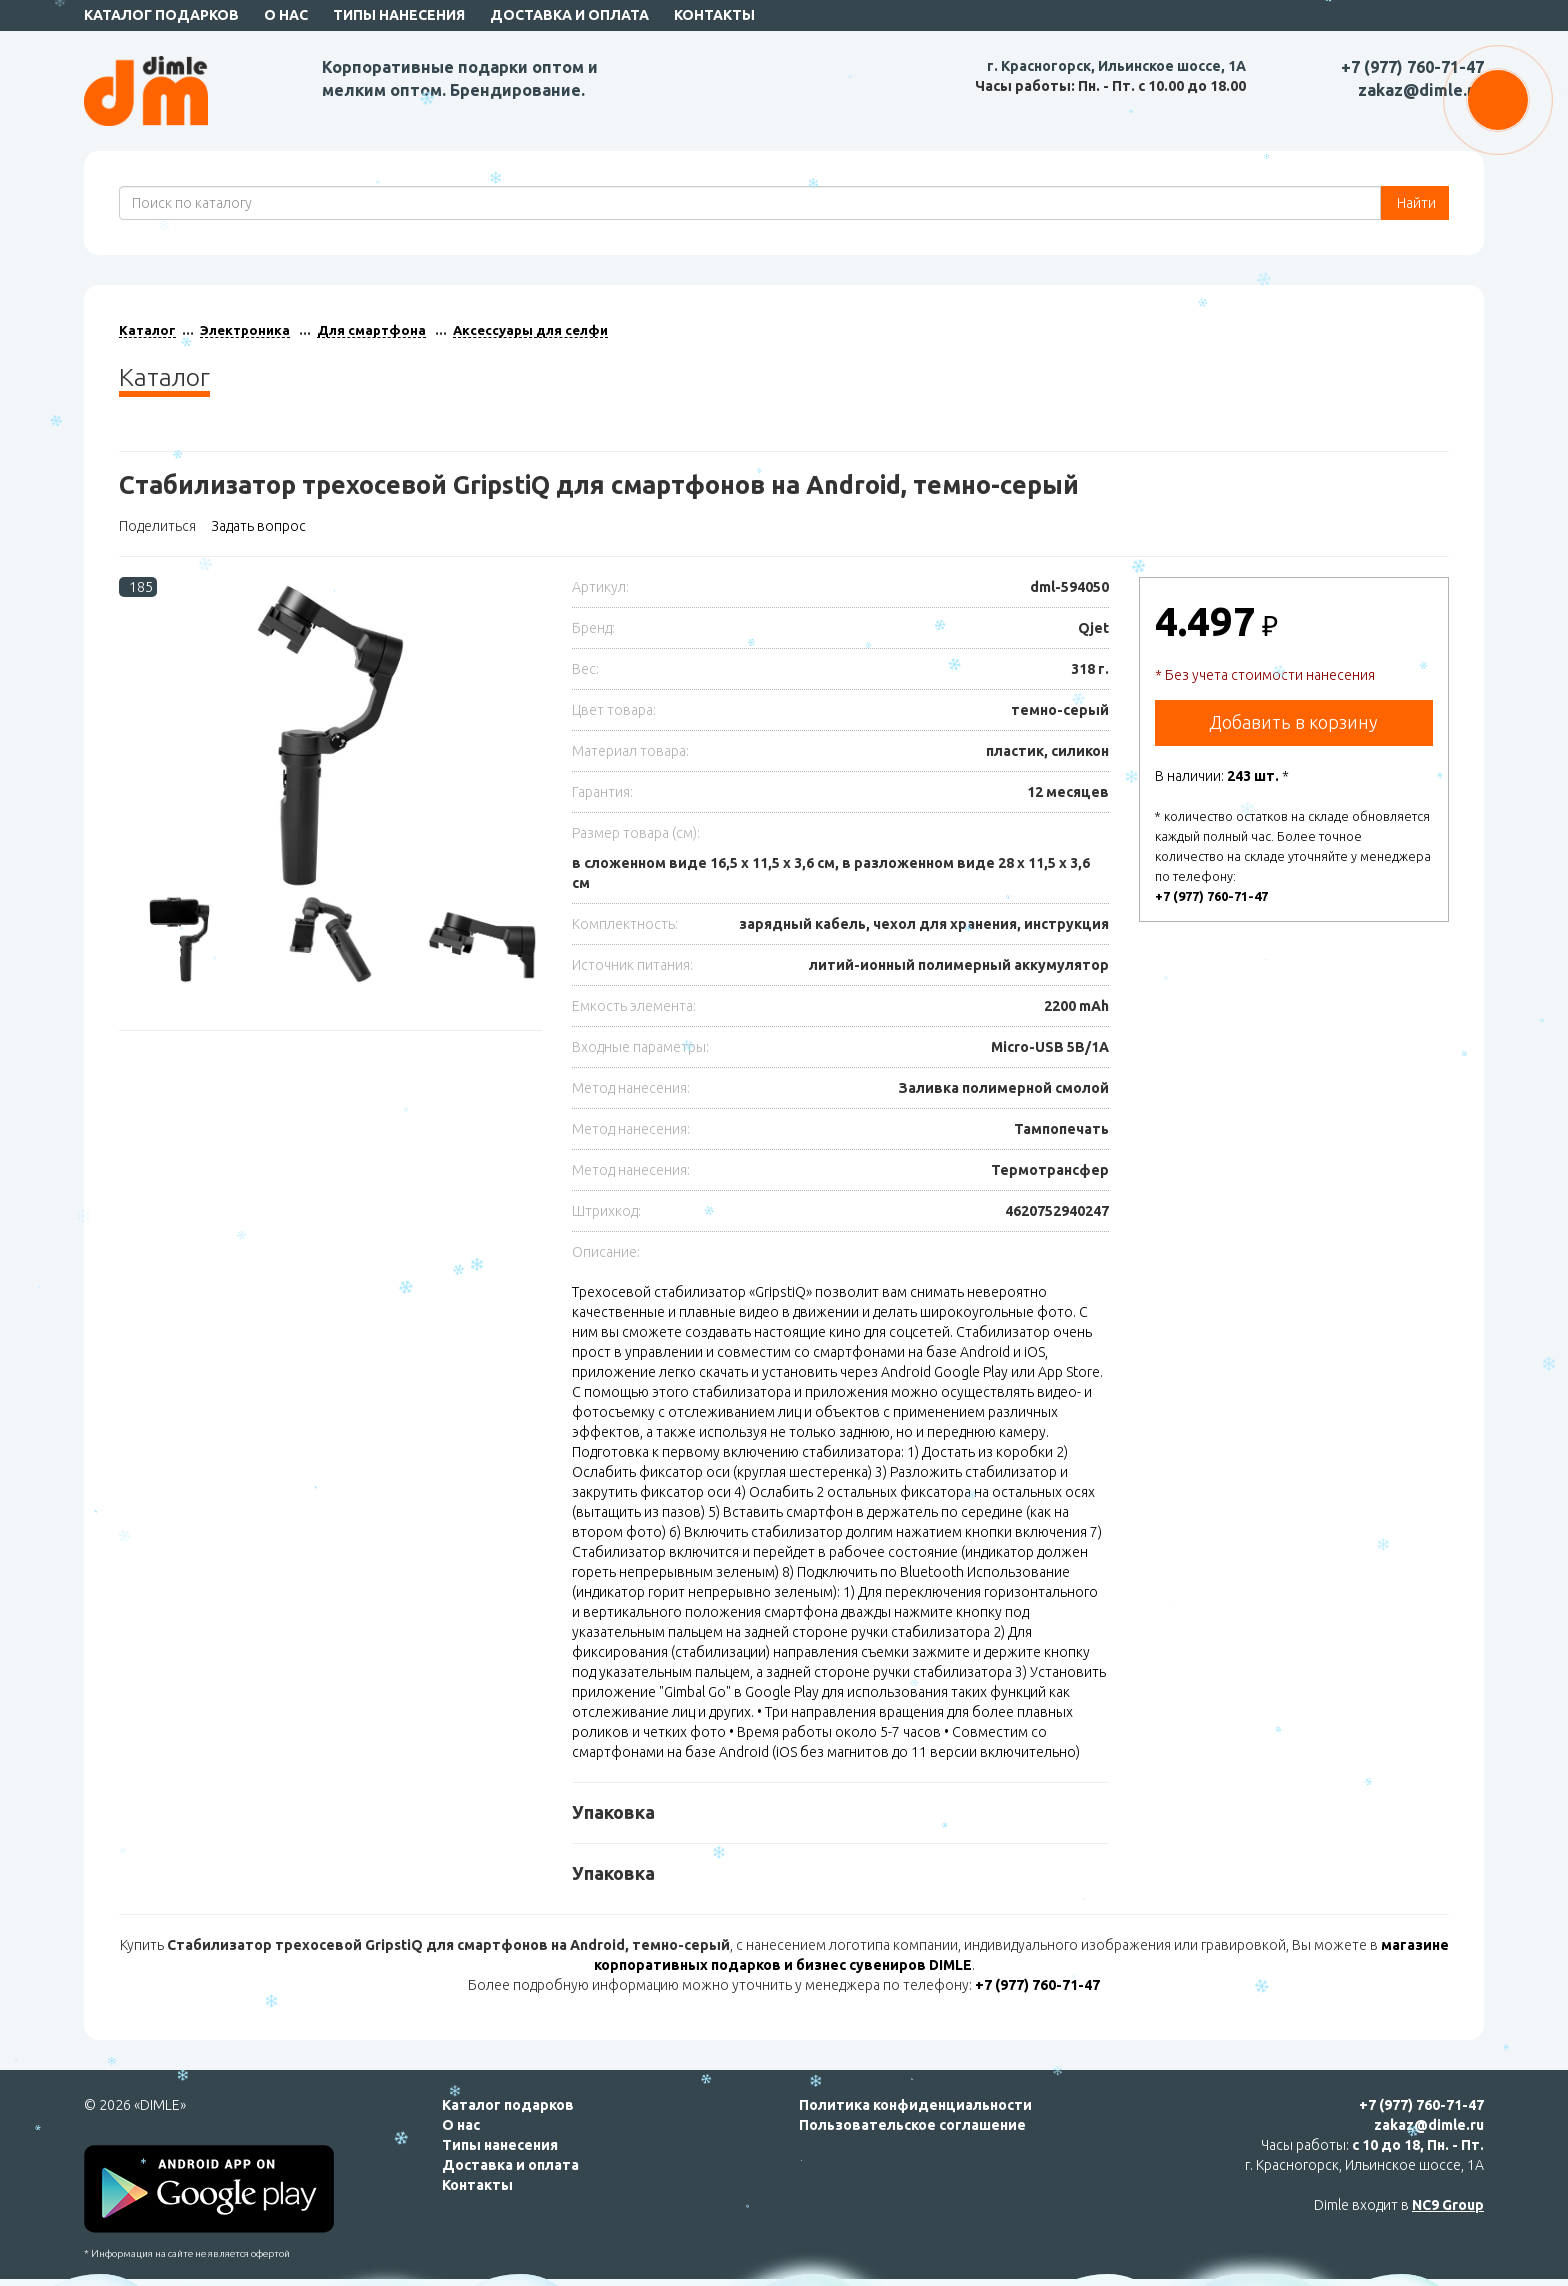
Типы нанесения (399, 15)
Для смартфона (371, 330)
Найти (1415, 203)
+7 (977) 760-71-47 (1412, 67)
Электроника (245, 330)
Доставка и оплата (569, 15)
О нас (286, 15)
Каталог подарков (161, 15)
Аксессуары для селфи (530, 330)
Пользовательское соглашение (912, 2125)
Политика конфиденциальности (915, 2105)
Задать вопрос (258, 526)
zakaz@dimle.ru (1421, 90)
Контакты (714, 15)
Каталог (147, 330)
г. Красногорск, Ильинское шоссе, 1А (1116, 66)
